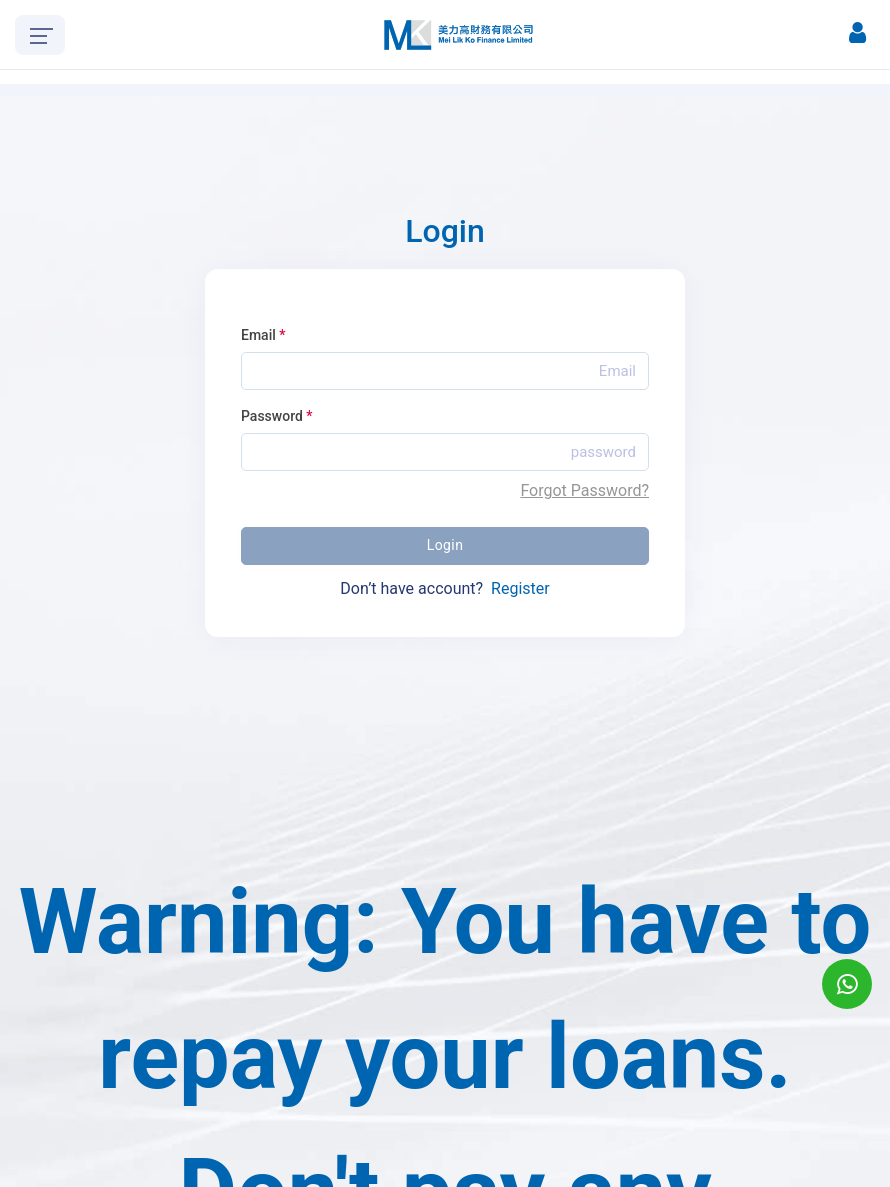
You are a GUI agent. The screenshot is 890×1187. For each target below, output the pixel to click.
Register (520, 588)
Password (277, 416)
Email (263, 335)
